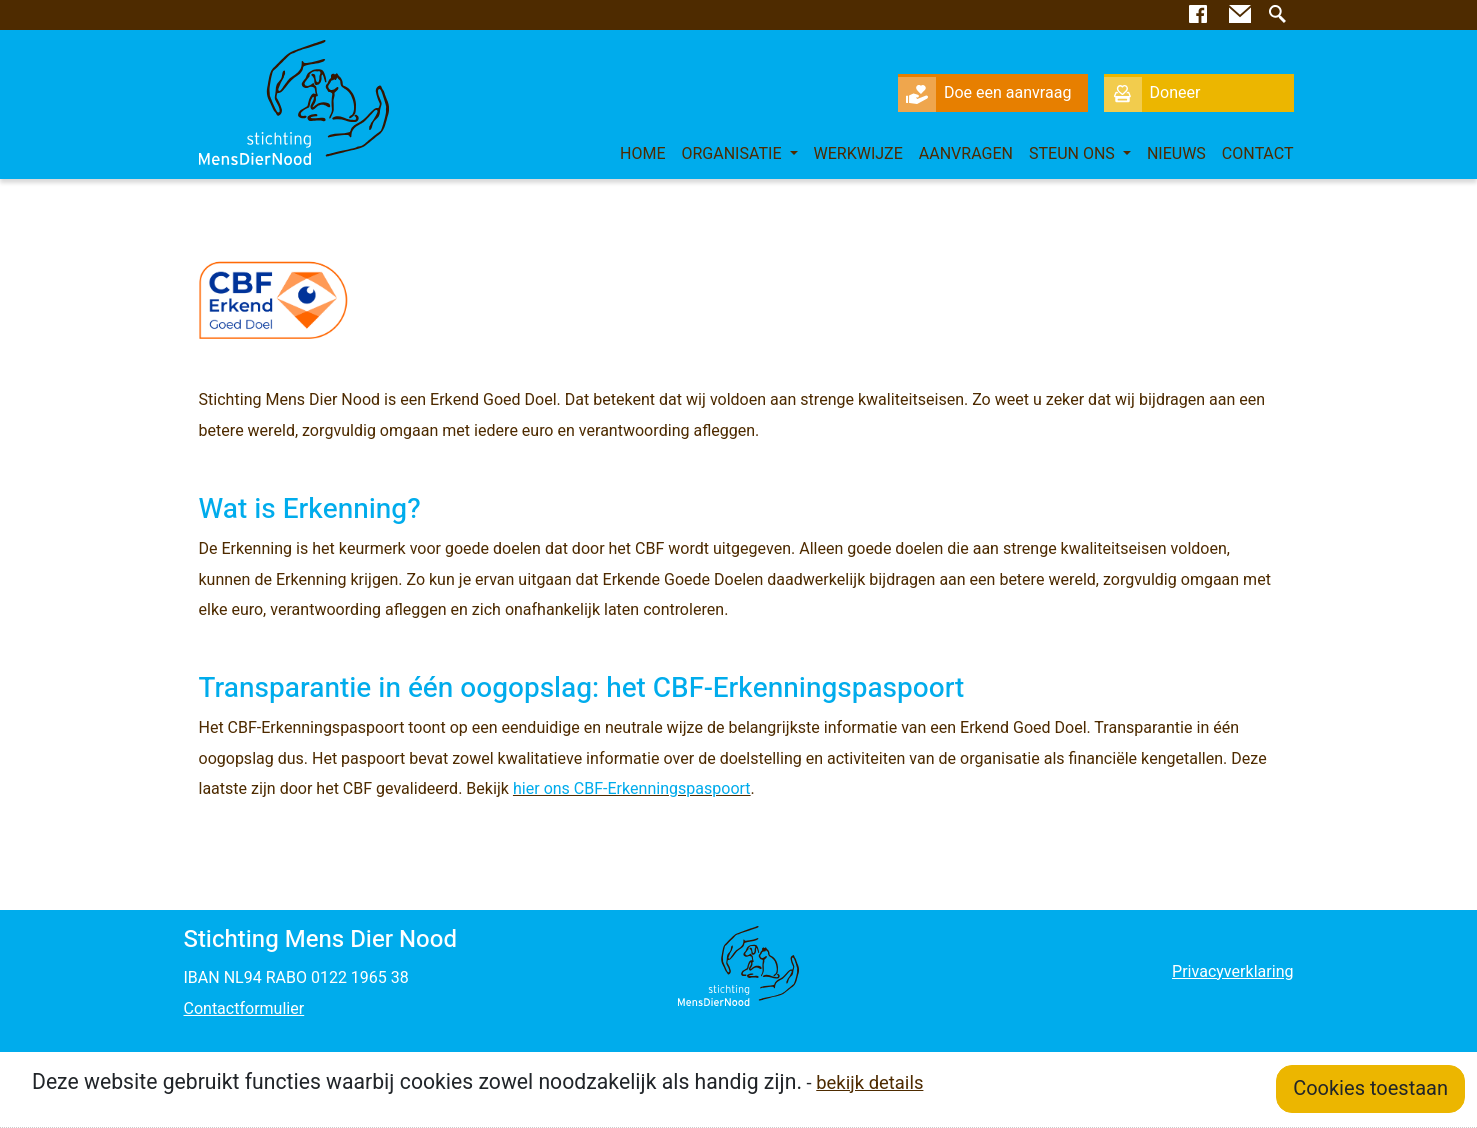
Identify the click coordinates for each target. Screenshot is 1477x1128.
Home (643, 154)
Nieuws (1176, 154)
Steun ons (1074, 154)
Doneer (1152, 93)
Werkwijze (858, 154)
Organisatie (733, 154)
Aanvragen (966, 154)
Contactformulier (244, 1009)
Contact (1258, 154)
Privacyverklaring (1232, 972)
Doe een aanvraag (985, 93)
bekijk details (869, 1083)
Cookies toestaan (1370, 1088)
